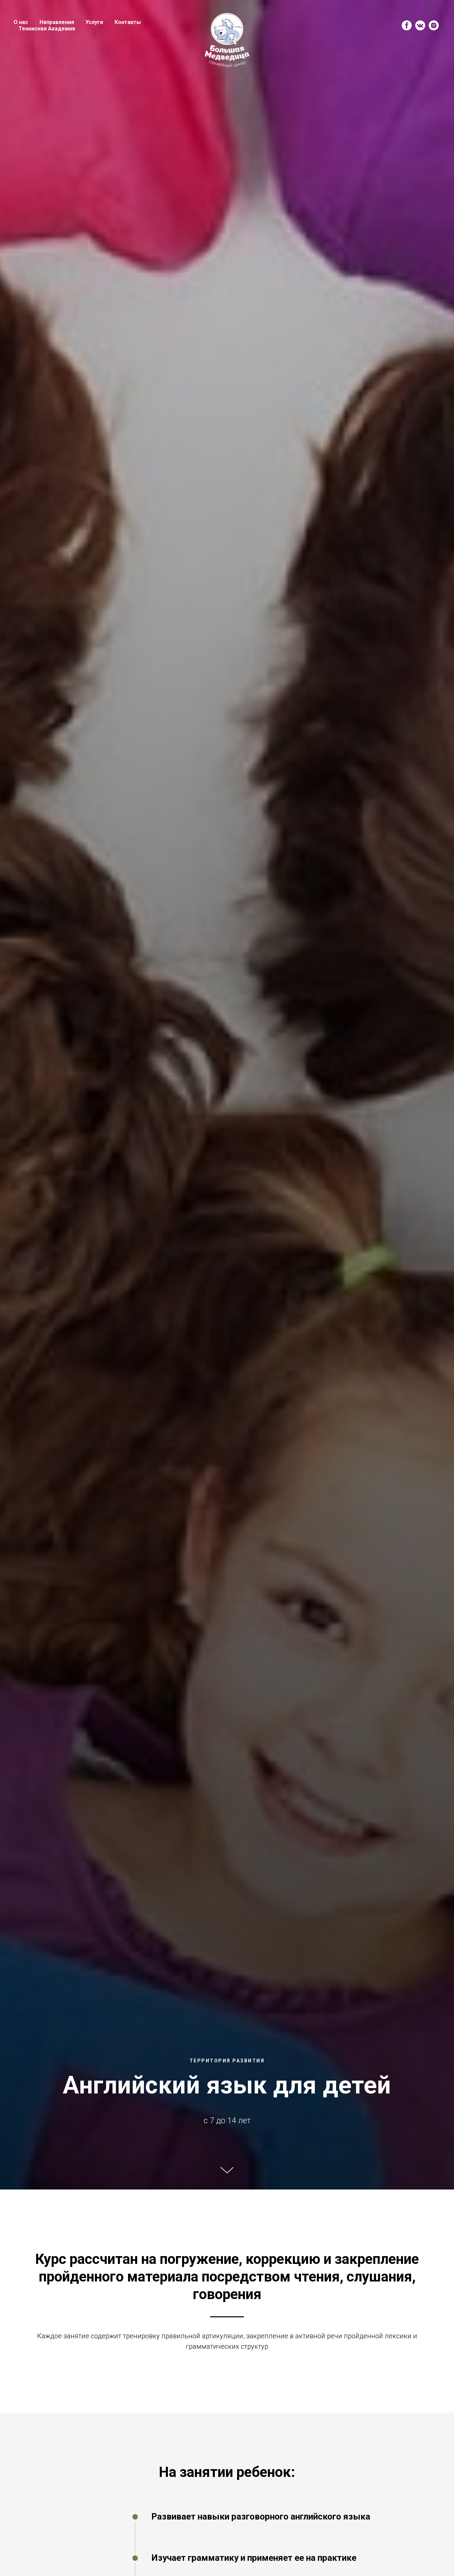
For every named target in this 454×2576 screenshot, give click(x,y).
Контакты (128, 22)
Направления (57, 22)
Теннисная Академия (47, 28)
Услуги (94, 22)
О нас (21, 22)
